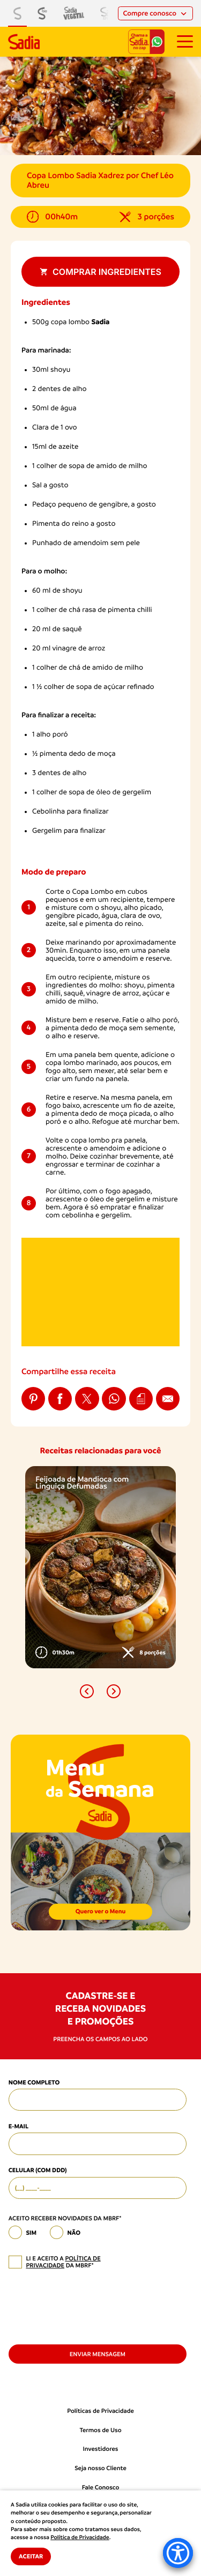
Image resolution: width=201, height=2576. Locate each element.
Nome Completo (34, 2082)
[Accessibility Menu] (178, 2553)
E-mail (18, 2126)
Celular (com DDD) (38, 2170)
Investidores (100, 2448)
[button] (87, 1691)
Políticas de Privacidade (100, 2411)
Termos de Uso (100, 2430)
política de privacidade (63, 2262)
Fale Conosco (101, 2487)
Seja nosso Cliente (100, 2468)
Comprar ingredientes (100, 271)
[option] (100, 1567)
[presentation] (90, 2306)
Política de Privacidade (79, 2537)
